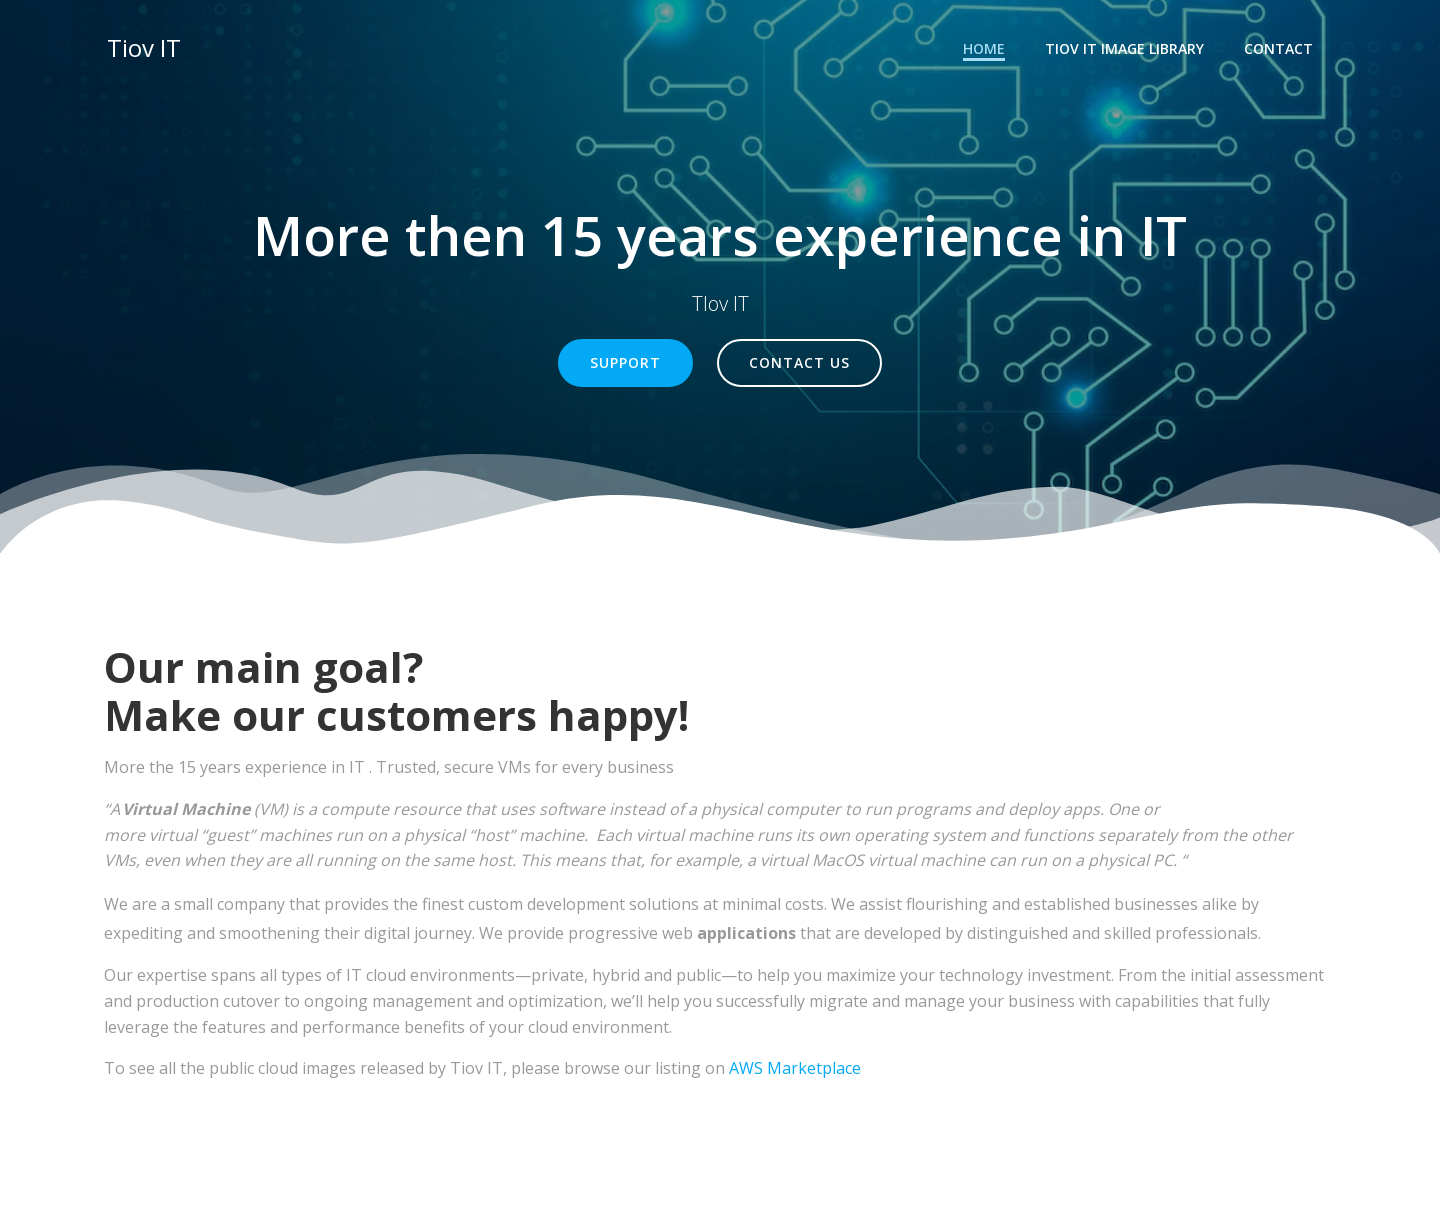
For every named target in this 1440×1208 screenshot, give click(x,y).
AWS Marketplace (795, 1073)
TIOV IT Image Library (1127, 45)
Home (987, 45)
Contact (1281, 45)
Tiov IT (141, 44)
